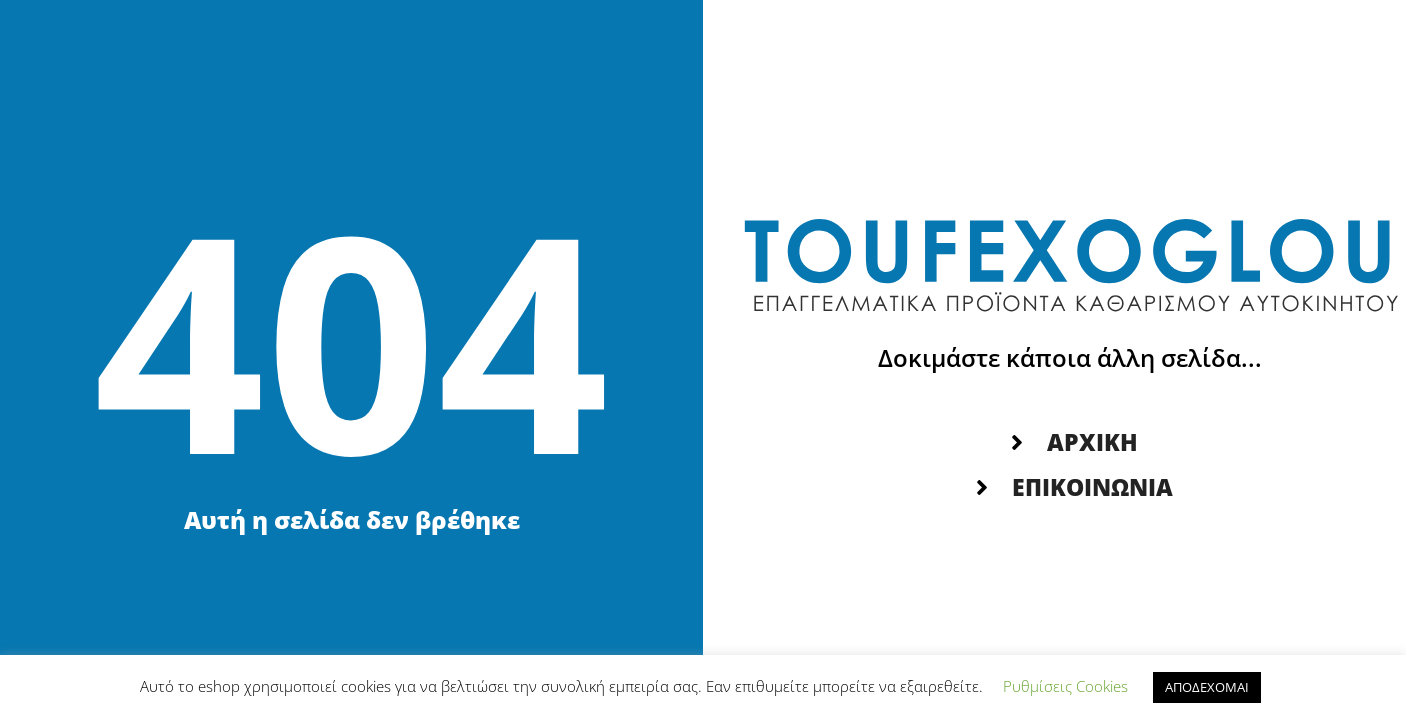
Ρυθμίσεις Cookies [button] (1065, 686)
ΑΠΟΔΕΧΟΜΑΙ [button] (1207, 687)
